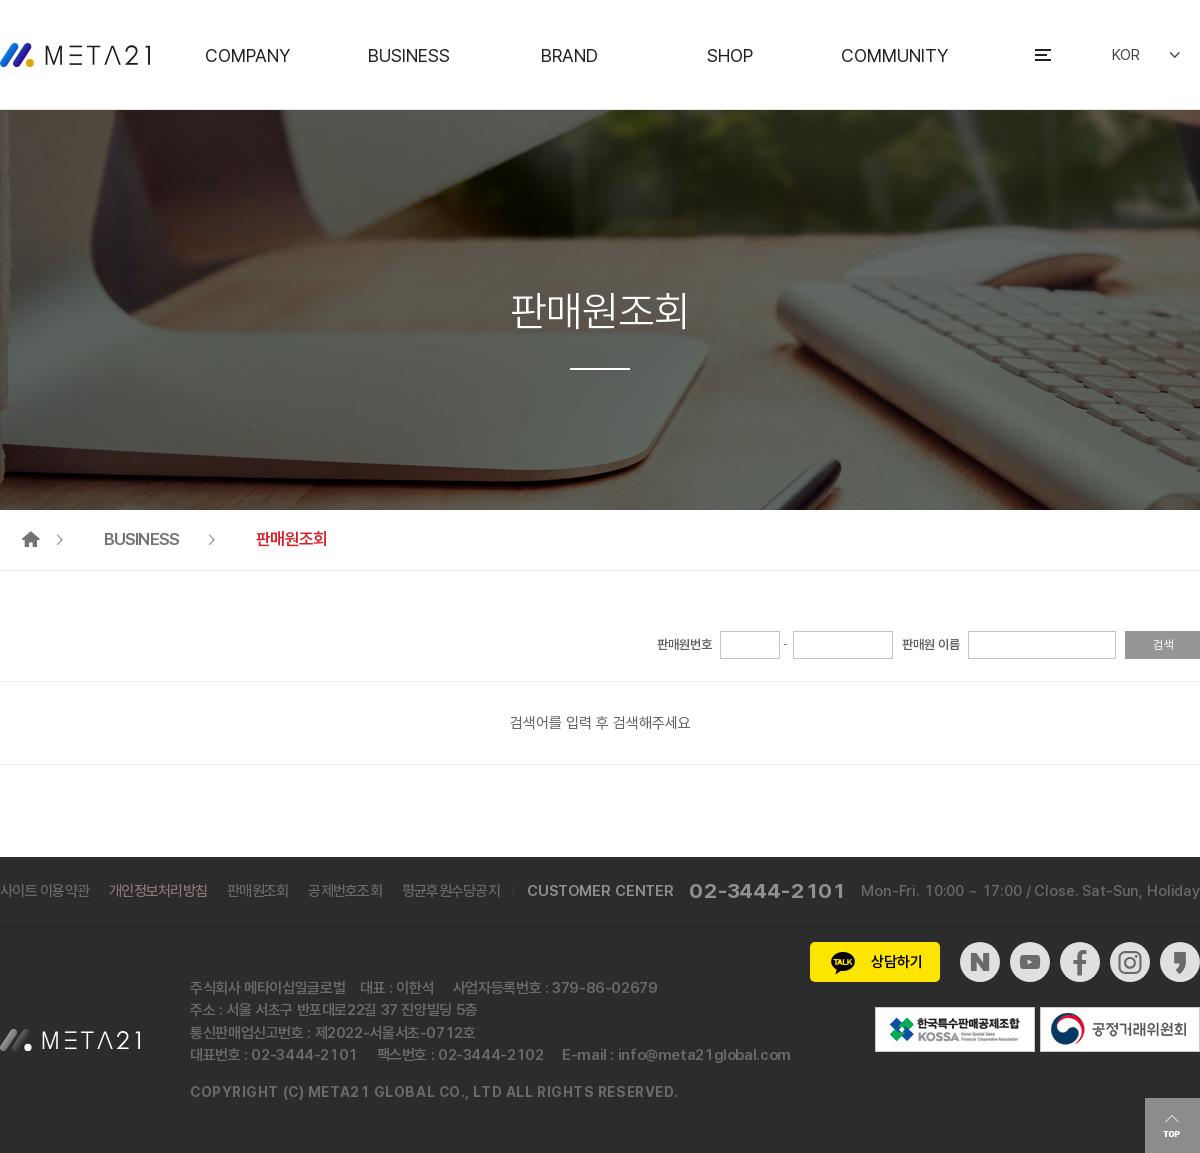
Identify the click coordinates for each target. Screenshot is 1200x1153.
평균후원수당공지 (451, 891)
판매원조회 (257, 891)
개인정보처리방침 (158, 891)
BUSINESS (409, 55)
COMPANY (247, 55)
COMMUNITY (894, 55)
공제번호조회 (345, 891)
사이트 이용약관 (44, 891)
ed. (667, 1092)
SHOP (730, 55)
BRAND (569, 55)
